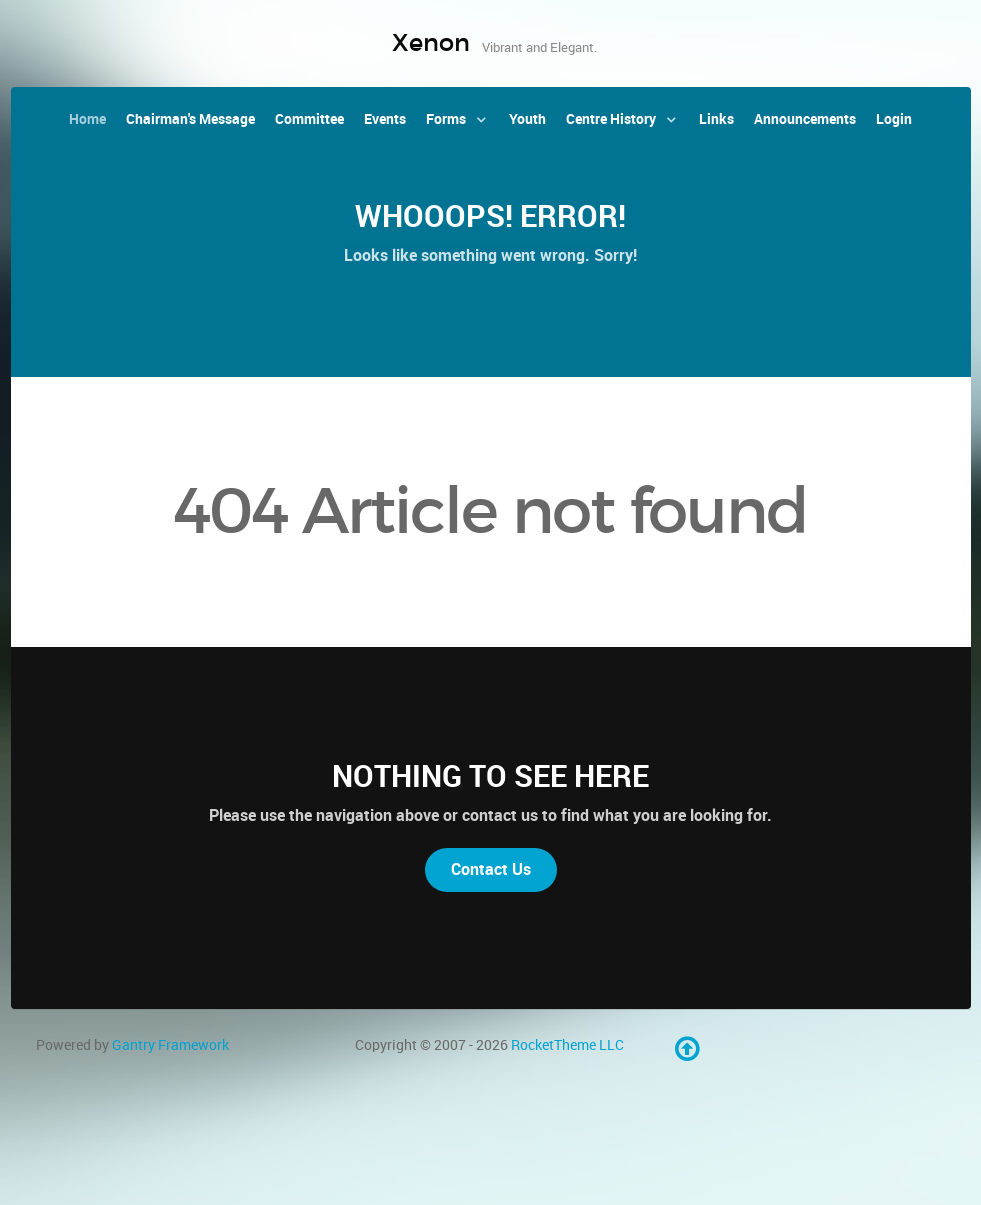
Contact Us (491, 869)
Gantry (170, 1045)
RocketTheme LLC (567, 1045)
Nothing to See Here (490, 776)
